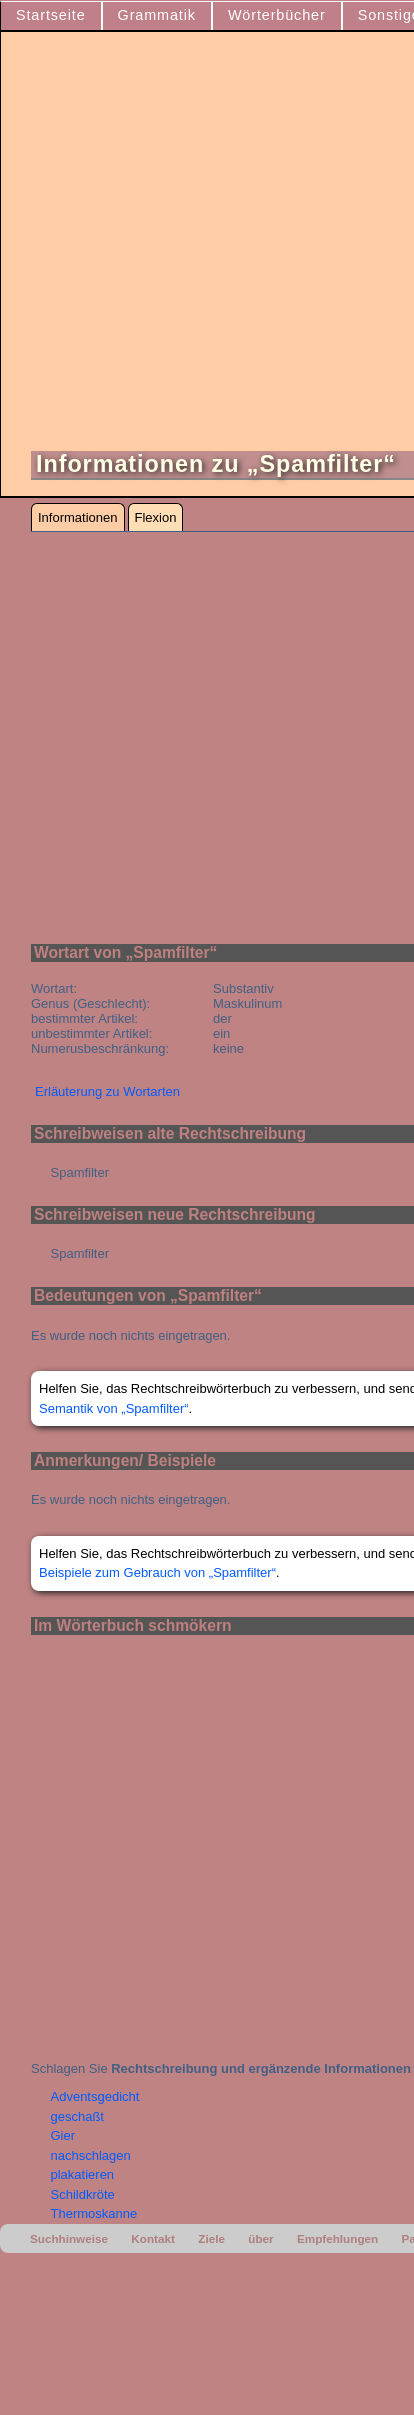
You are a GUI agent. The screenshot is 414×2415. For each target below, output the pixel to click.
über (260, 2238)
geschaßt (77, 2116)
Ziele (211, 2238)
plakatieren (83, 2174)
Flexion (156, 517)
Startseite (51, 15)
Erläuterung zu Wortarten (107, 1091)
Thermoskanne (94, 2213)
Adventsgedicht (95, 2096)
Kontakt (153, 2238)
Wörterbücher (277, 15)
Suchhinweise (69, 2238)
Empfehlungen (337, 2238)
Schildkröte (83, 2194)
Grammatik (157, 15)
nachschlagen (91, 2155)
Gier (63, 2135)
